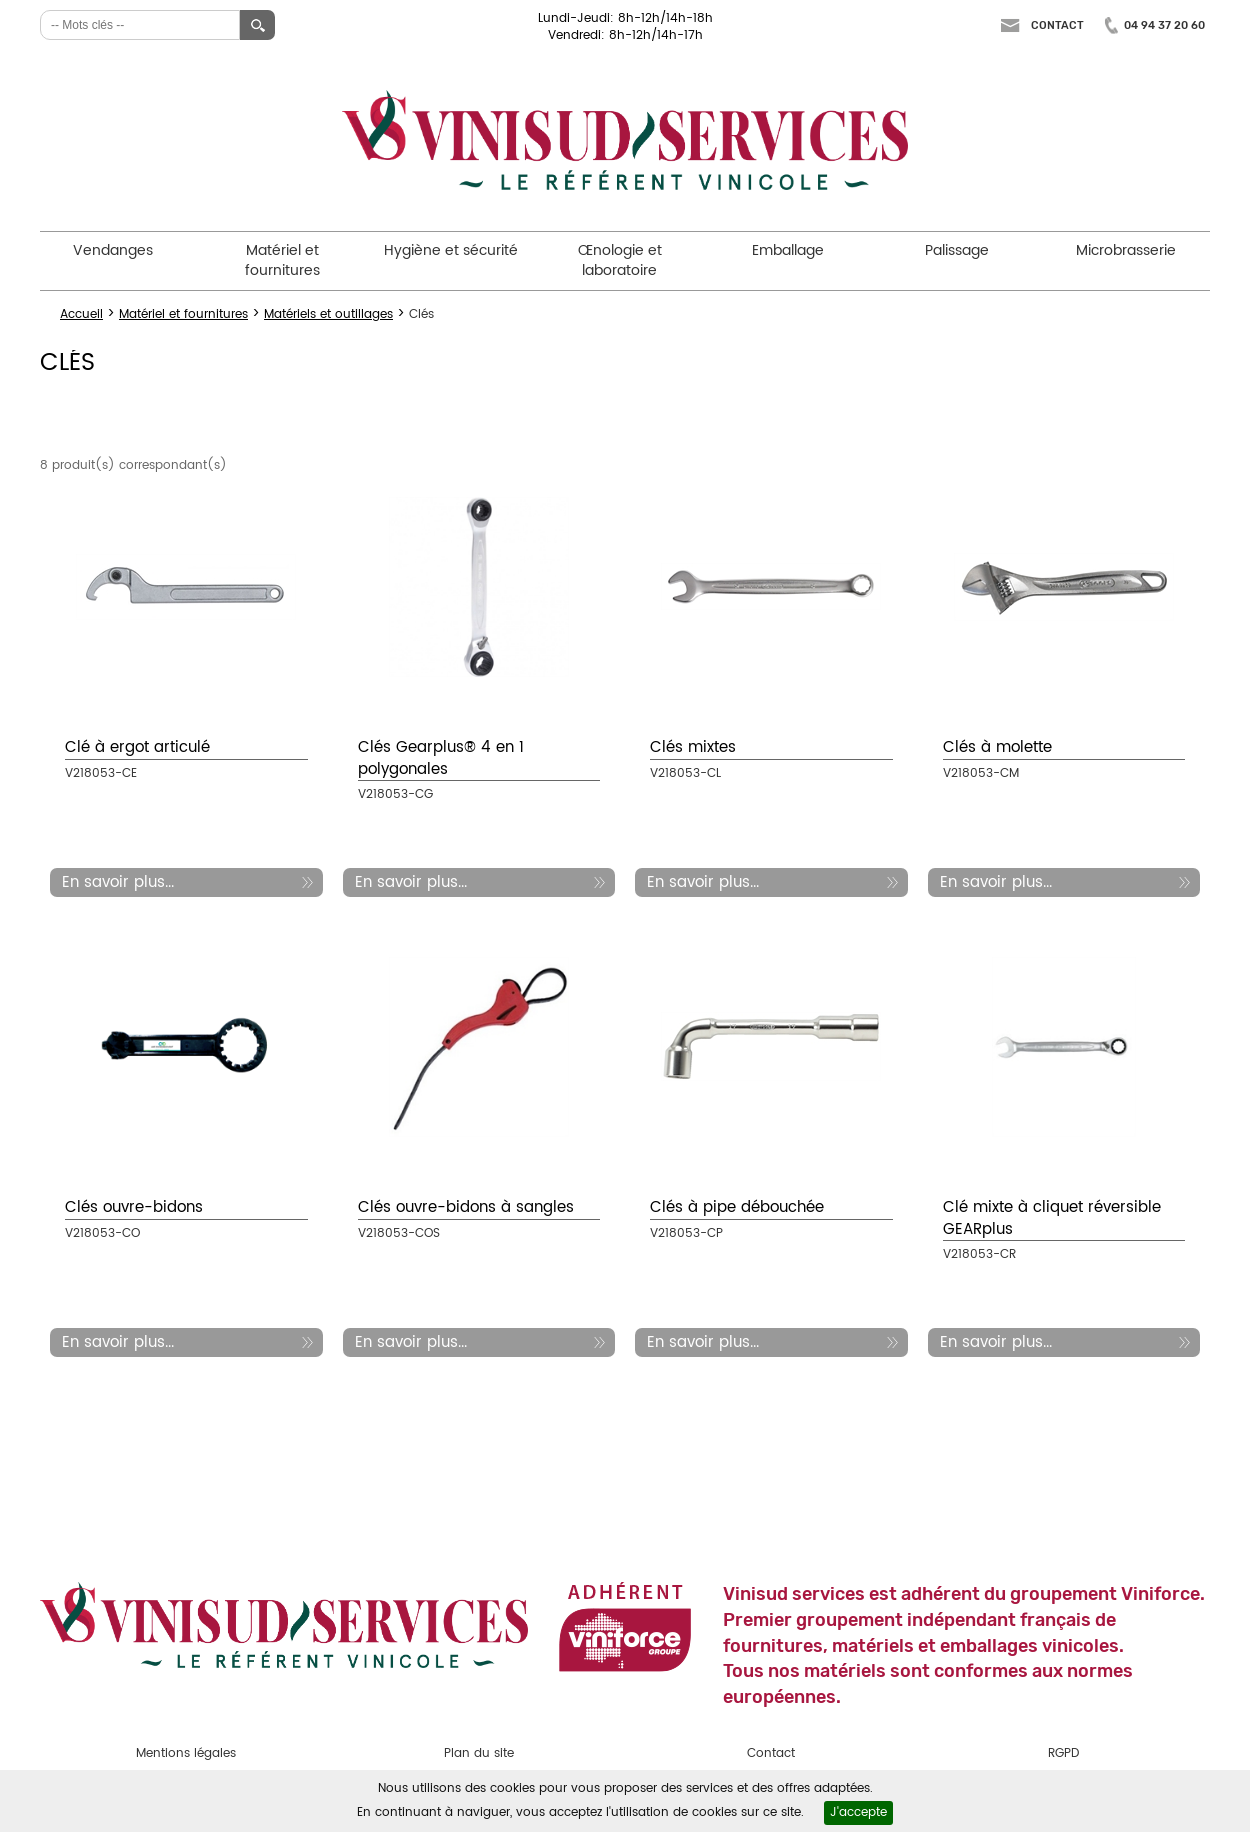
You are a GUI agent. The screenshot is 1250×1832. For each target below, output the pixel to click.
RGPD (1063, 1753)
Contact (1057, 25)
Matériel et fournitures (282, 260)
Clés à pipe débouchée (737, 1207)
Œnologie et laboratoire (620, 260)
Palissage (957, 250)
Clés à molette (997, 747)
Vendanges (113, 250)
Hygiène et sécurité (451, 250)
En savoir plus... (118, 882)
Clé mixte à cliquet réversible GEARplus (1052, 1218)
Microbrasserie (1126, 250)
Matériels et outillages (328, 314)
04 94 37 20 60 (1164, 25)
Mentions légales (186, 1753)
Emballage (788, 250)
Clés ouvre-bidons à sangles (466, 1207)
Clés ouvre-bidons (134, 1207)
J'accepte (858, 1812)
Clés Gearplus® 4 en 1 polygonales (441, 758)
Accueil (81, 314)
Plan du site (479, 1753)
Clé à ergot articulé (137, 747)
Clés (421, 314)
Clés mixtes (693, 747)
